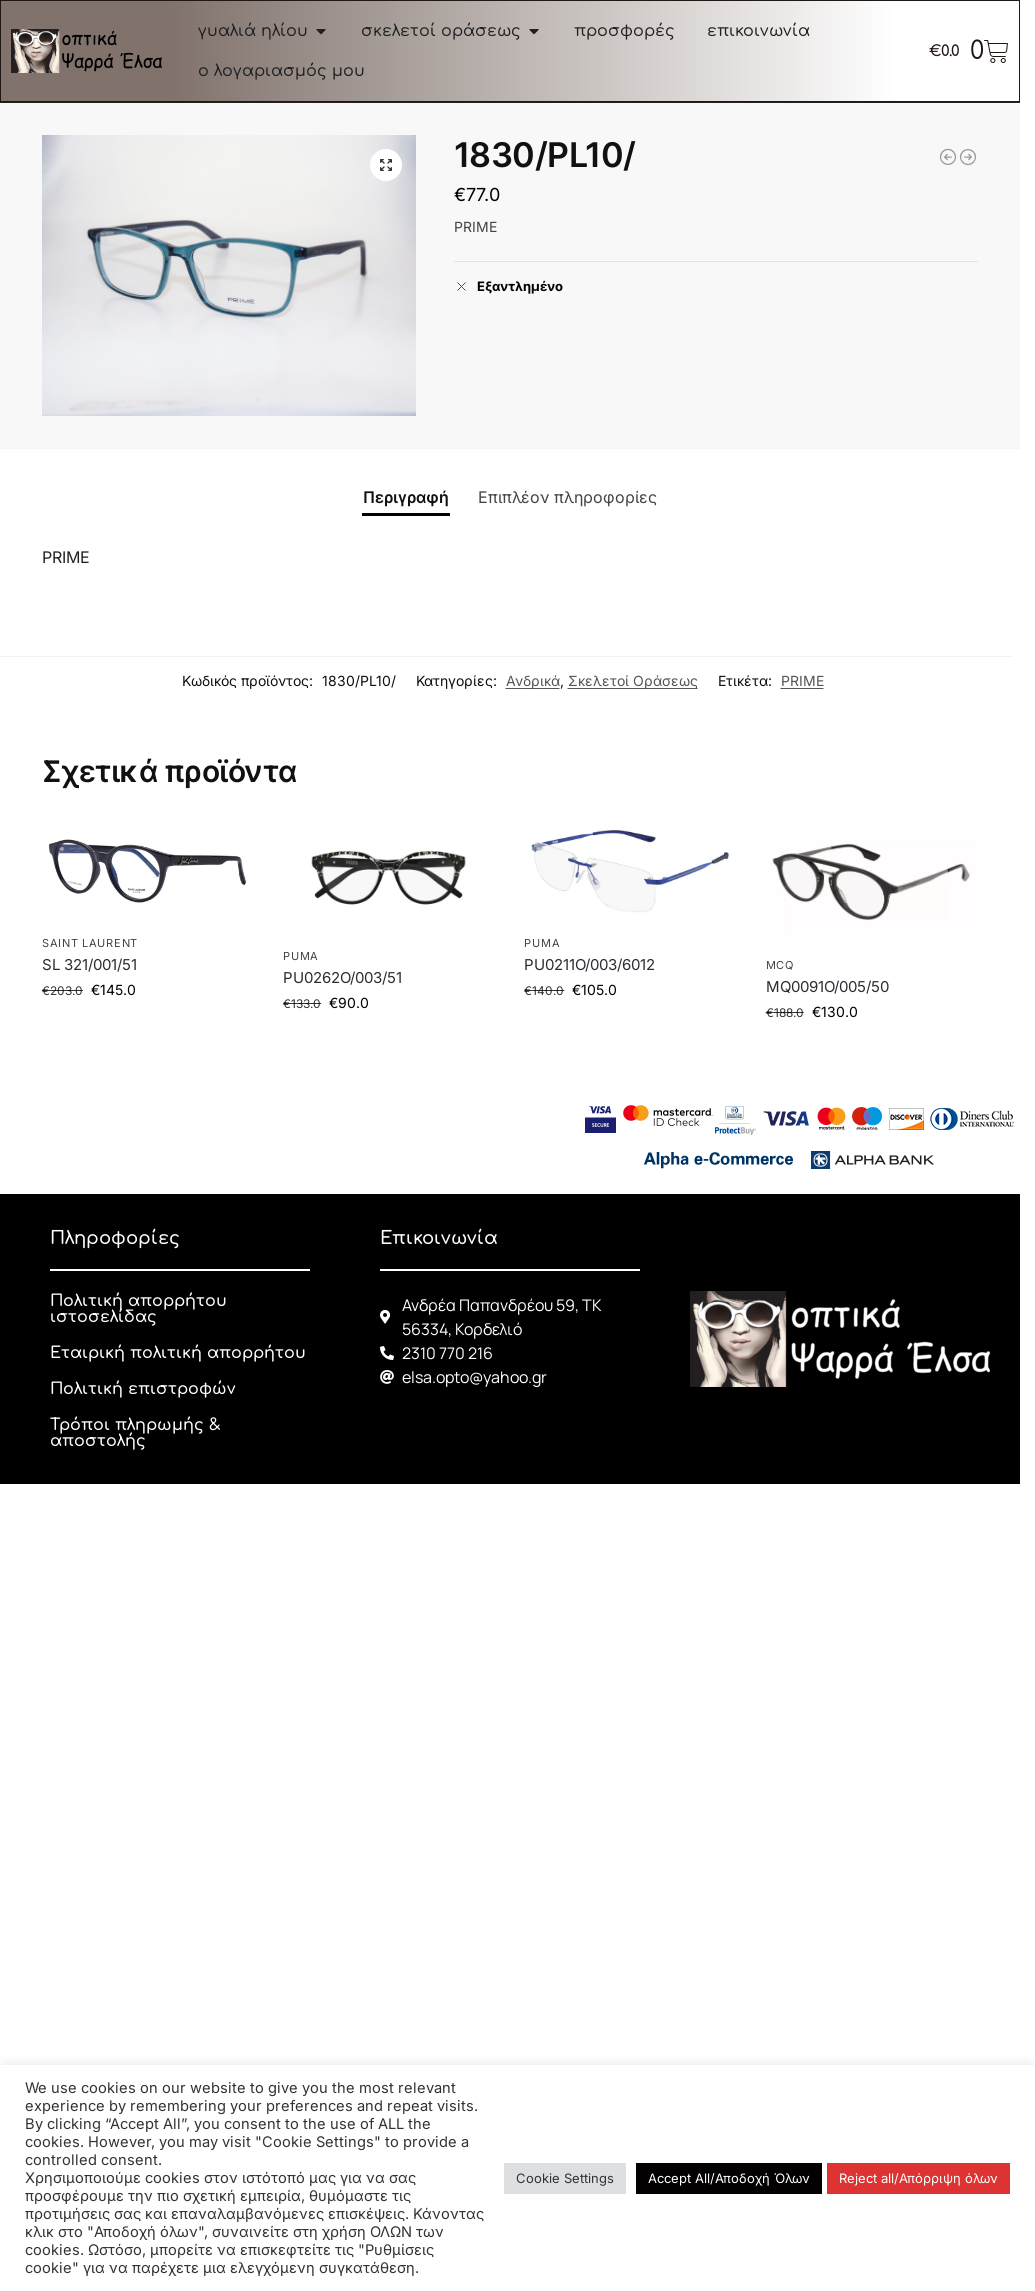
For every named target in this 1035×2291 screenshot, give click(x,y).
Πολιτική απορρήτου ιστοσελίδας (138, 1309)
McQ (780, 965)
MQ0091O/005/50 (827, 986)
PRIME (802, 680)
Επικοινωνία (439, 1238)
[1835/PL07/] (968, 157)
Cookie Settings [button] (565, 2178)
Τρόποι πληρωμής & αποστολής (135, 1433)
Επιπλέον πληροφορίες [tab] (567, 497)
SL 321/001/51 (89, 964)
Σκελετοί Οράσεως (633, 680)
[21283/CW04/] (948, 157)
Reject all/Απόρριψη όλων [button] (918, 2178)
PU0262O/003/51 (342, 977)
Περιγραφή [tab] (406, 497)
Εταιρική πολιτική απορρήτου (178, 1353)
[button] (386, 165)
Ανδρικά (533, 680)
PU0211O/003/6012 (589, 964)
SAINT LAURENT (90, 943)
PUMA (301, 956)
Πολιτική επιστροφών (142, 1389)
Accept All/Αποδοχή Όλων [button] (729, 2178)
